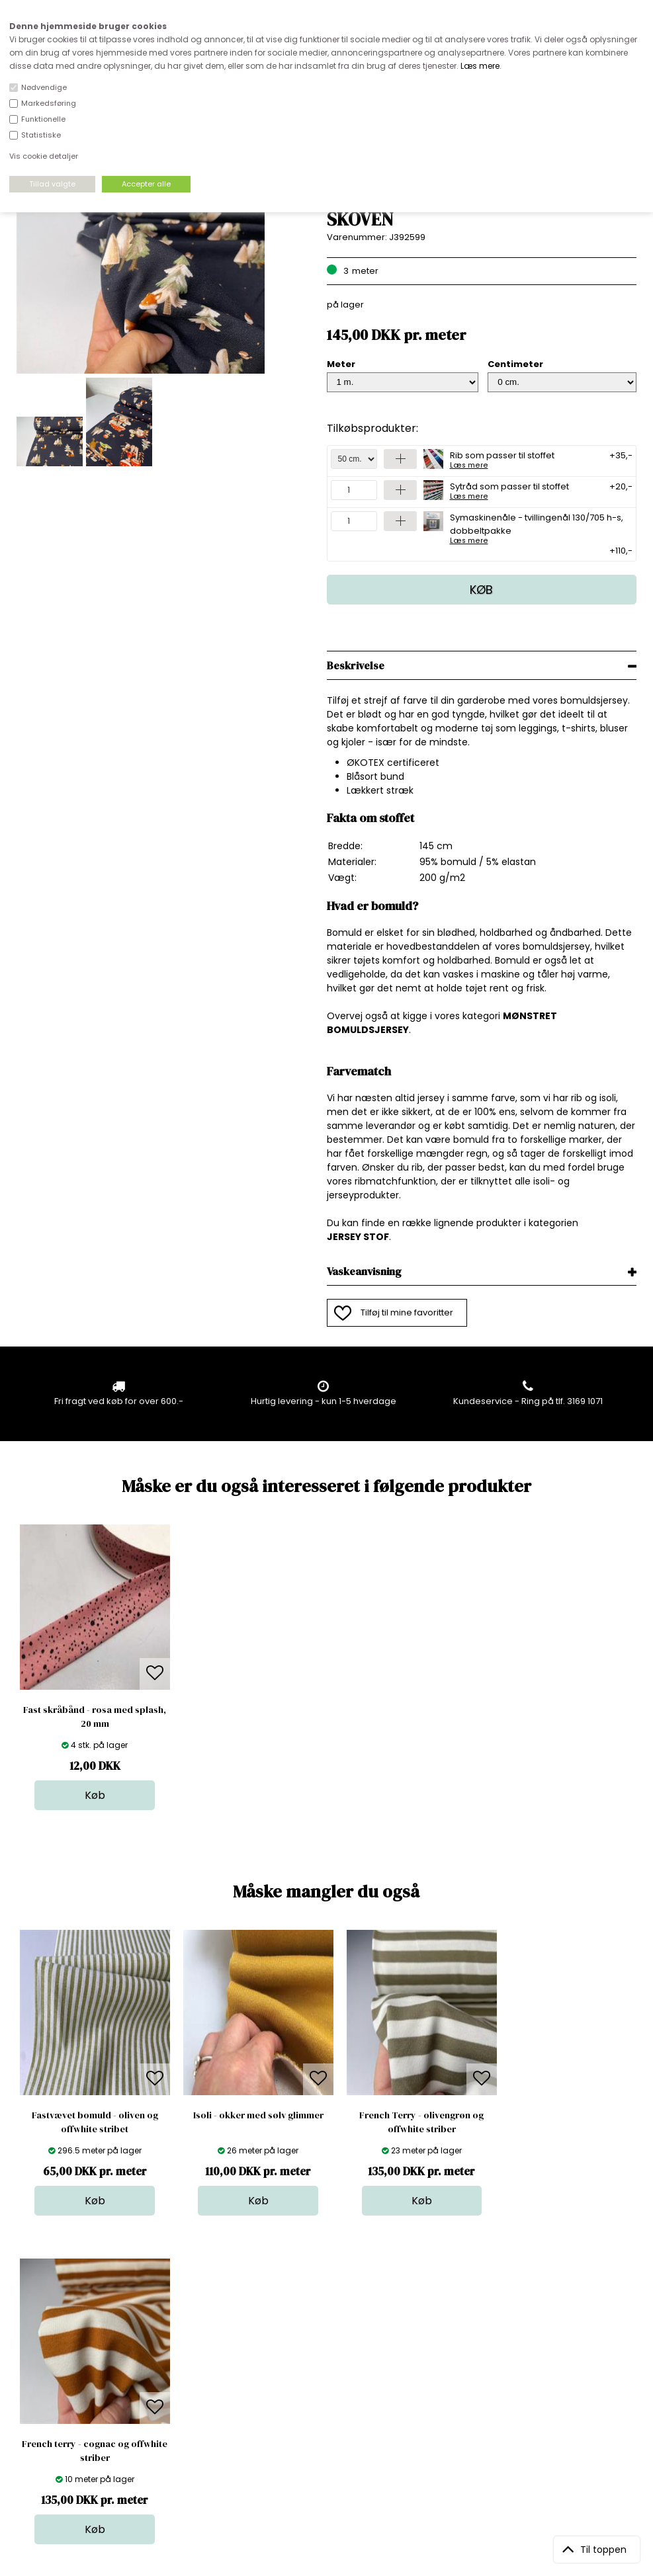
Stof (322, 2344)
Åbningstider (192, 2344)
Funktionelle (43, 119)
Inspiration (336, 2437)
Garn (324, 2370)
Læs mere (480, 65)
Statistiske (41, 135)
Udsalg (329, 2410)
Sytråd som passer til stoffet (509, 490)
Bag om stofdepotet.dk (215, 2357)
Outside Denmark (203, 2397)
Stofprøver (336, 2423)
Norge (179, 2384)
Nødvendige (44, 87)
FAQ (174, 2370)
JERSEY (344, 1236)
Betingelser (189, 2410)
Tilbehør (331, 2384)
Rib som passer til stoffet (502, 459)
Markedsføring (48, 103)
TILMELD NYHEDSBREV (545, 2374)
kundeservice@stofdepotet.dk (82, 2410)
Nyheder (332, 2397)
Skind (325, 2357)
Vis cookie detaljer (43, 156)
